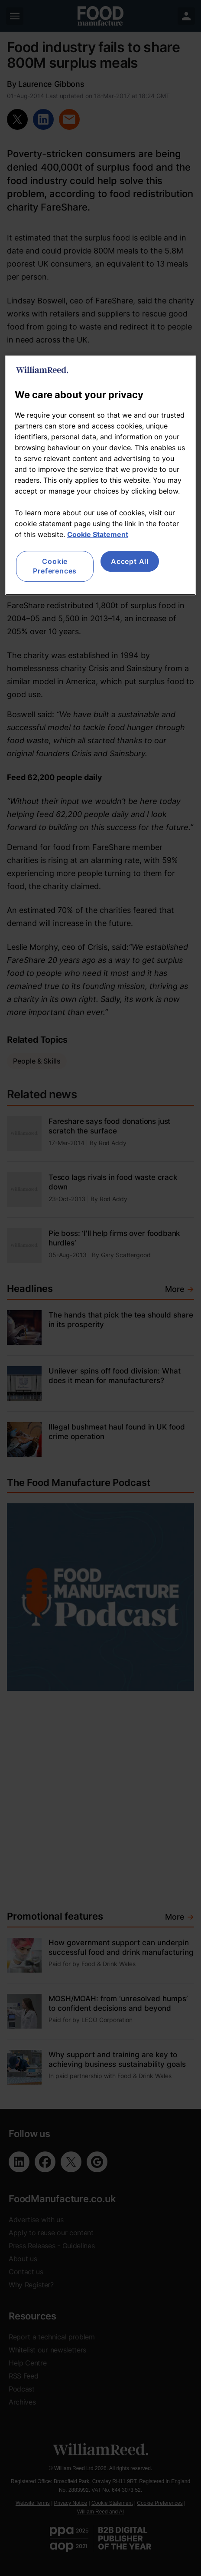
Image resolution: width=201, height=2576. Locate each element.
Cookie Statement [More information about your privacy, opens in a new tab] (97, 534)
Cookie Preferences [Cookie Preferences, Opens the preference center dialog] (55, 566)
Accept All (130, 561)
